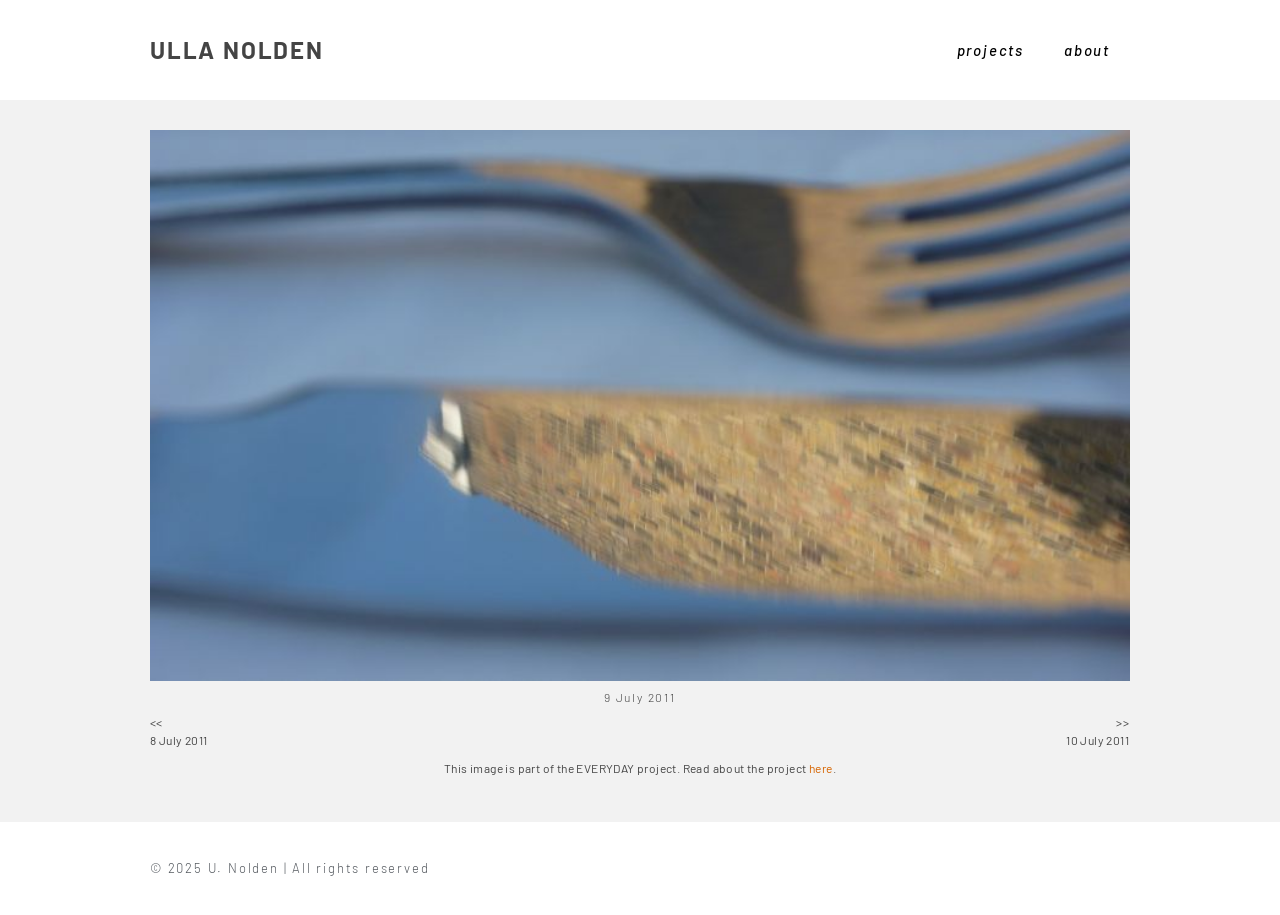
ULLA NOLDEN (237, 49)
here (821, 768)
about (1087, 50)
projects (990, 50)
